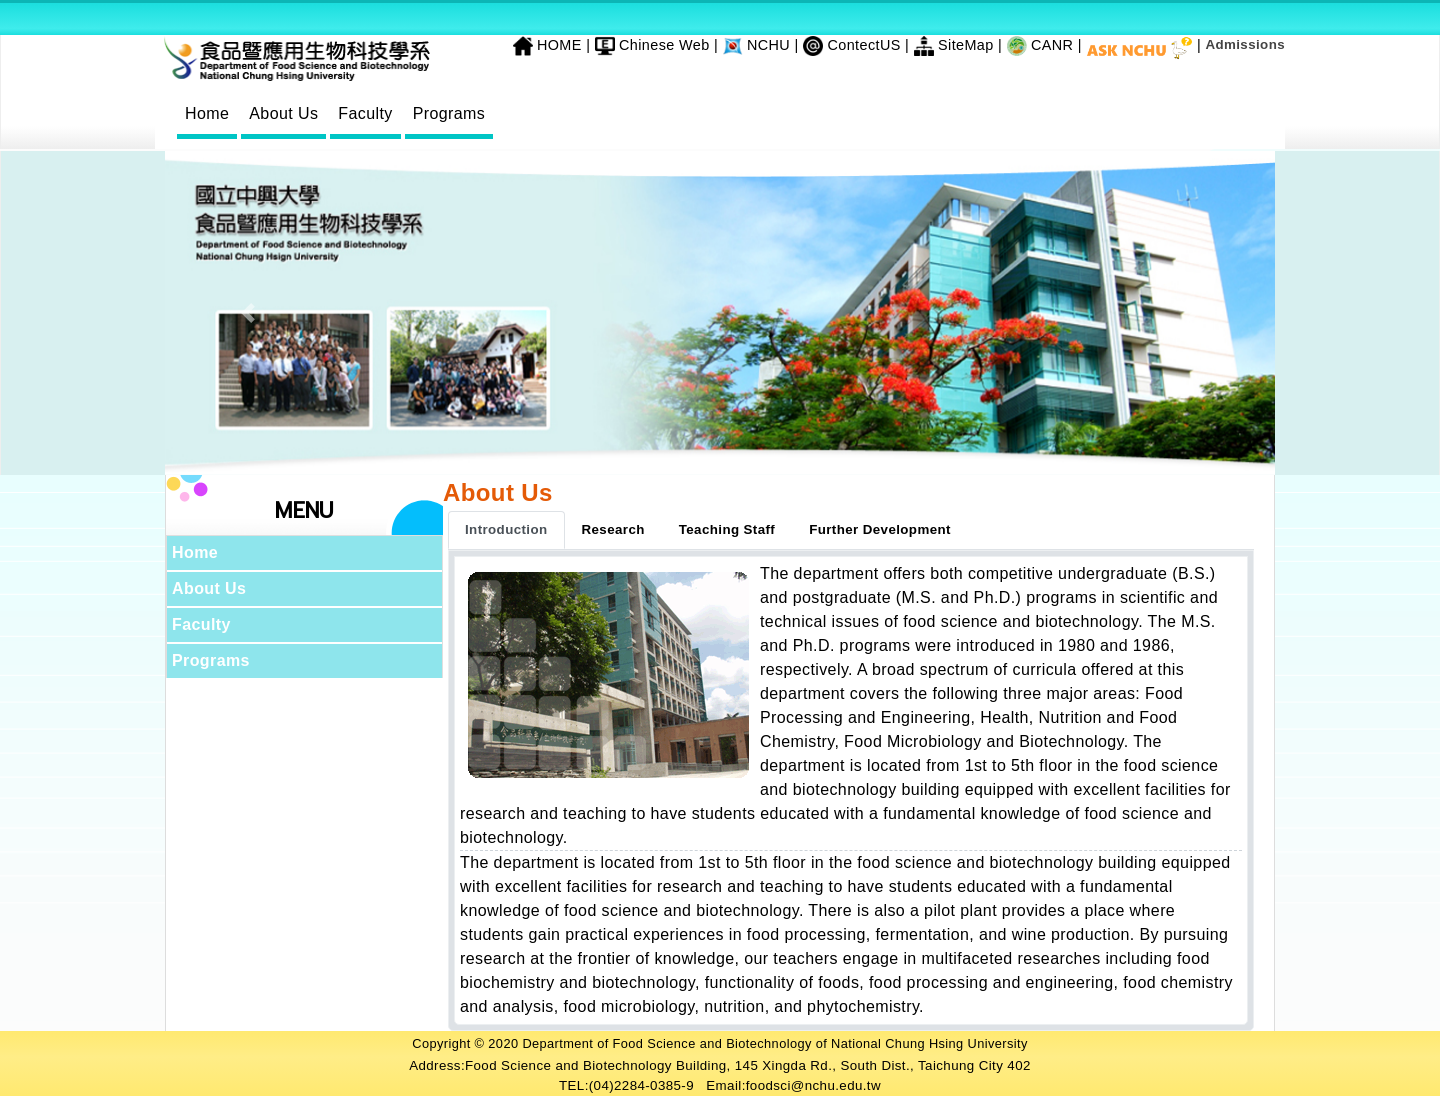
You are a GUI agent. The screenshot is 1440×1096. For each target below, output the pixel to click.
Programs (449, 113)
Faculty (365, 113)
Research (613, 529)
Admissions (1245, 44)
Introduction (506, 529)
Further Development (880, 529)
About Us (283, 113)
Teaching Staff (727, 529)
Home (207, 113)
